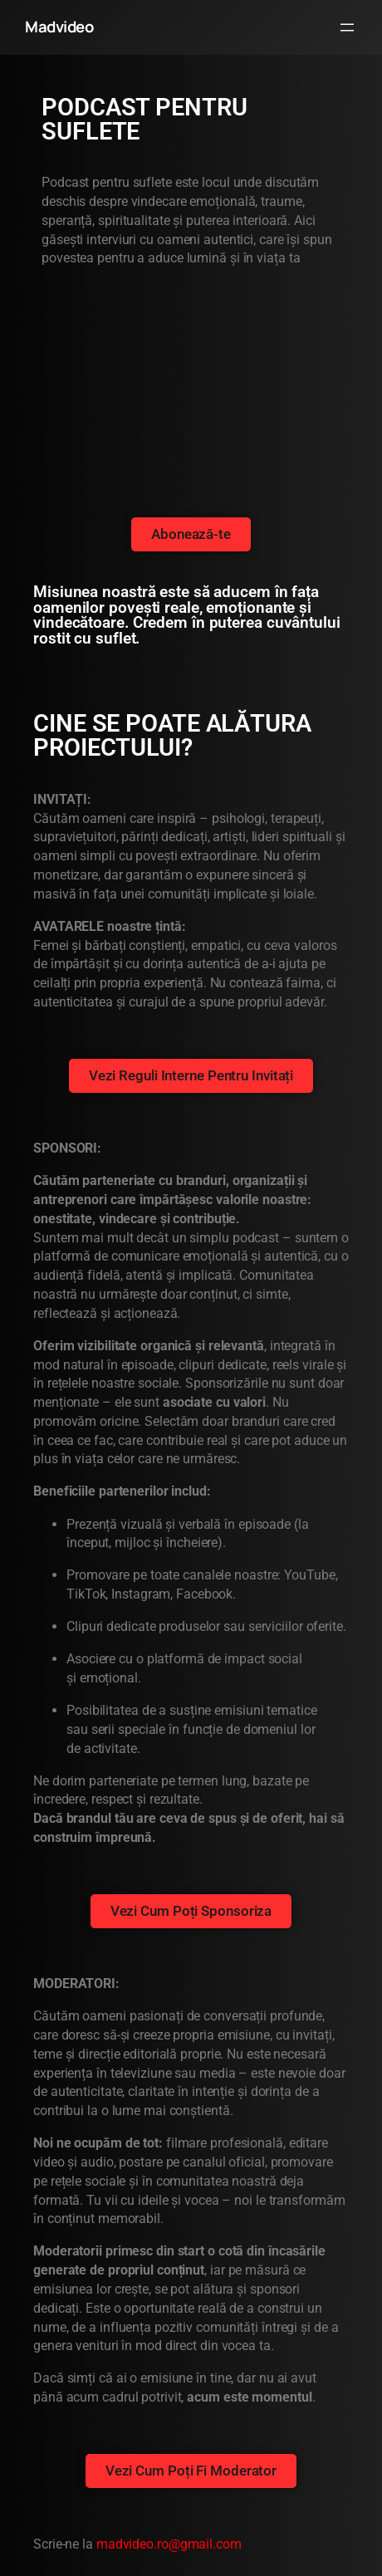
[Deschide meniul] (347, 27)
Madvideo (59, 26)
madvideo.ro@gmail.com (169, 2544)
